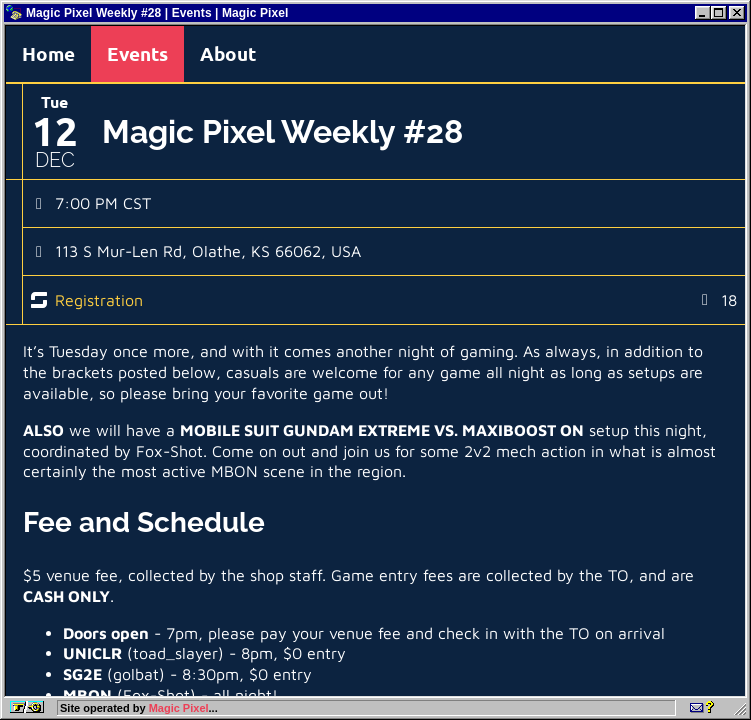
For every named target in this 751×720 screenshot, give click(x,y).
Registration (99, 300)
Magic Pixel (179, 708)
